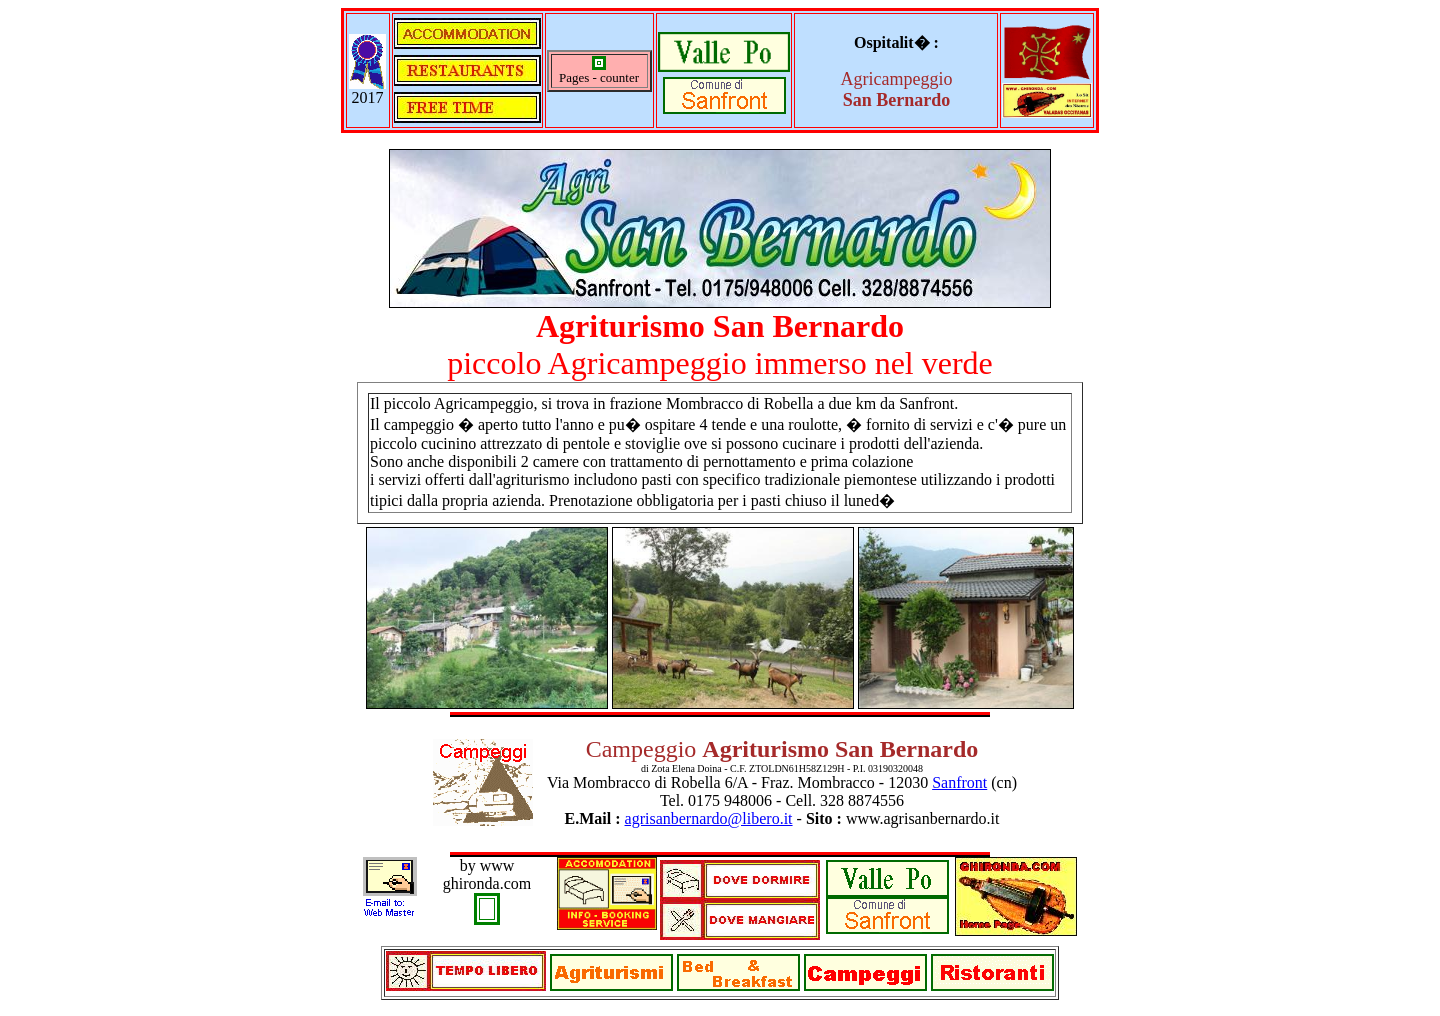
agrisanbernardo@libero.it (709, 818)
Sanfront (959, 782)
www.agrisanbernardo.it (923, 818)
